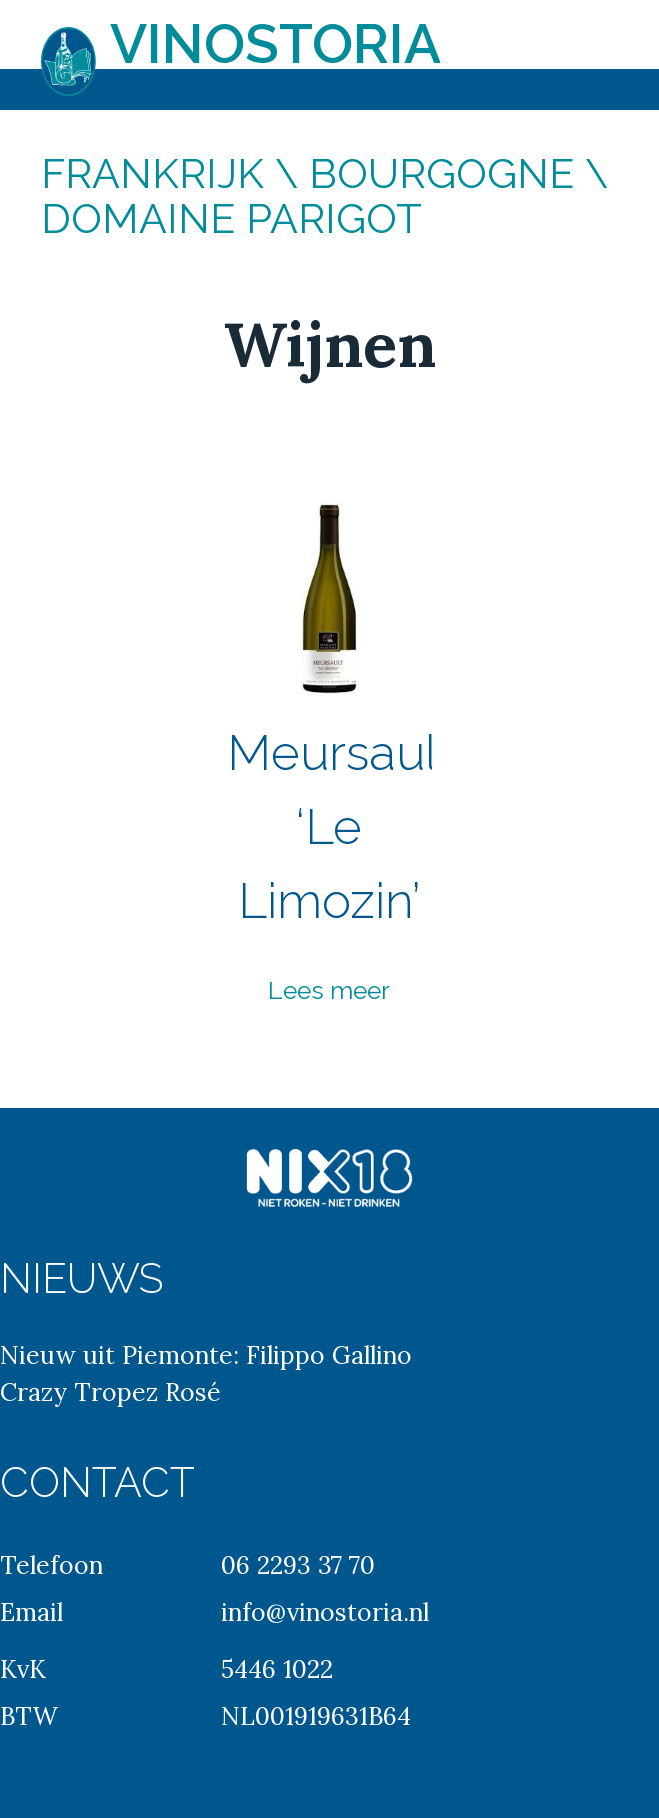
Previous (126, 766)
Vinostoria (275, 43)
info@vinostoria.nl (325, 1612)
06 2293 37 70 (298, 1565)
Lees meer (329, 990)
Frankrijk (152, 173)
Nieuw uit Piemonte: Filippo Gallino (206, 1355)
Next (533, 766)
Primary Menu (619, 30)
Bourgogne (441, 173)
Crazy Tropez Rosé (110, 1392)
